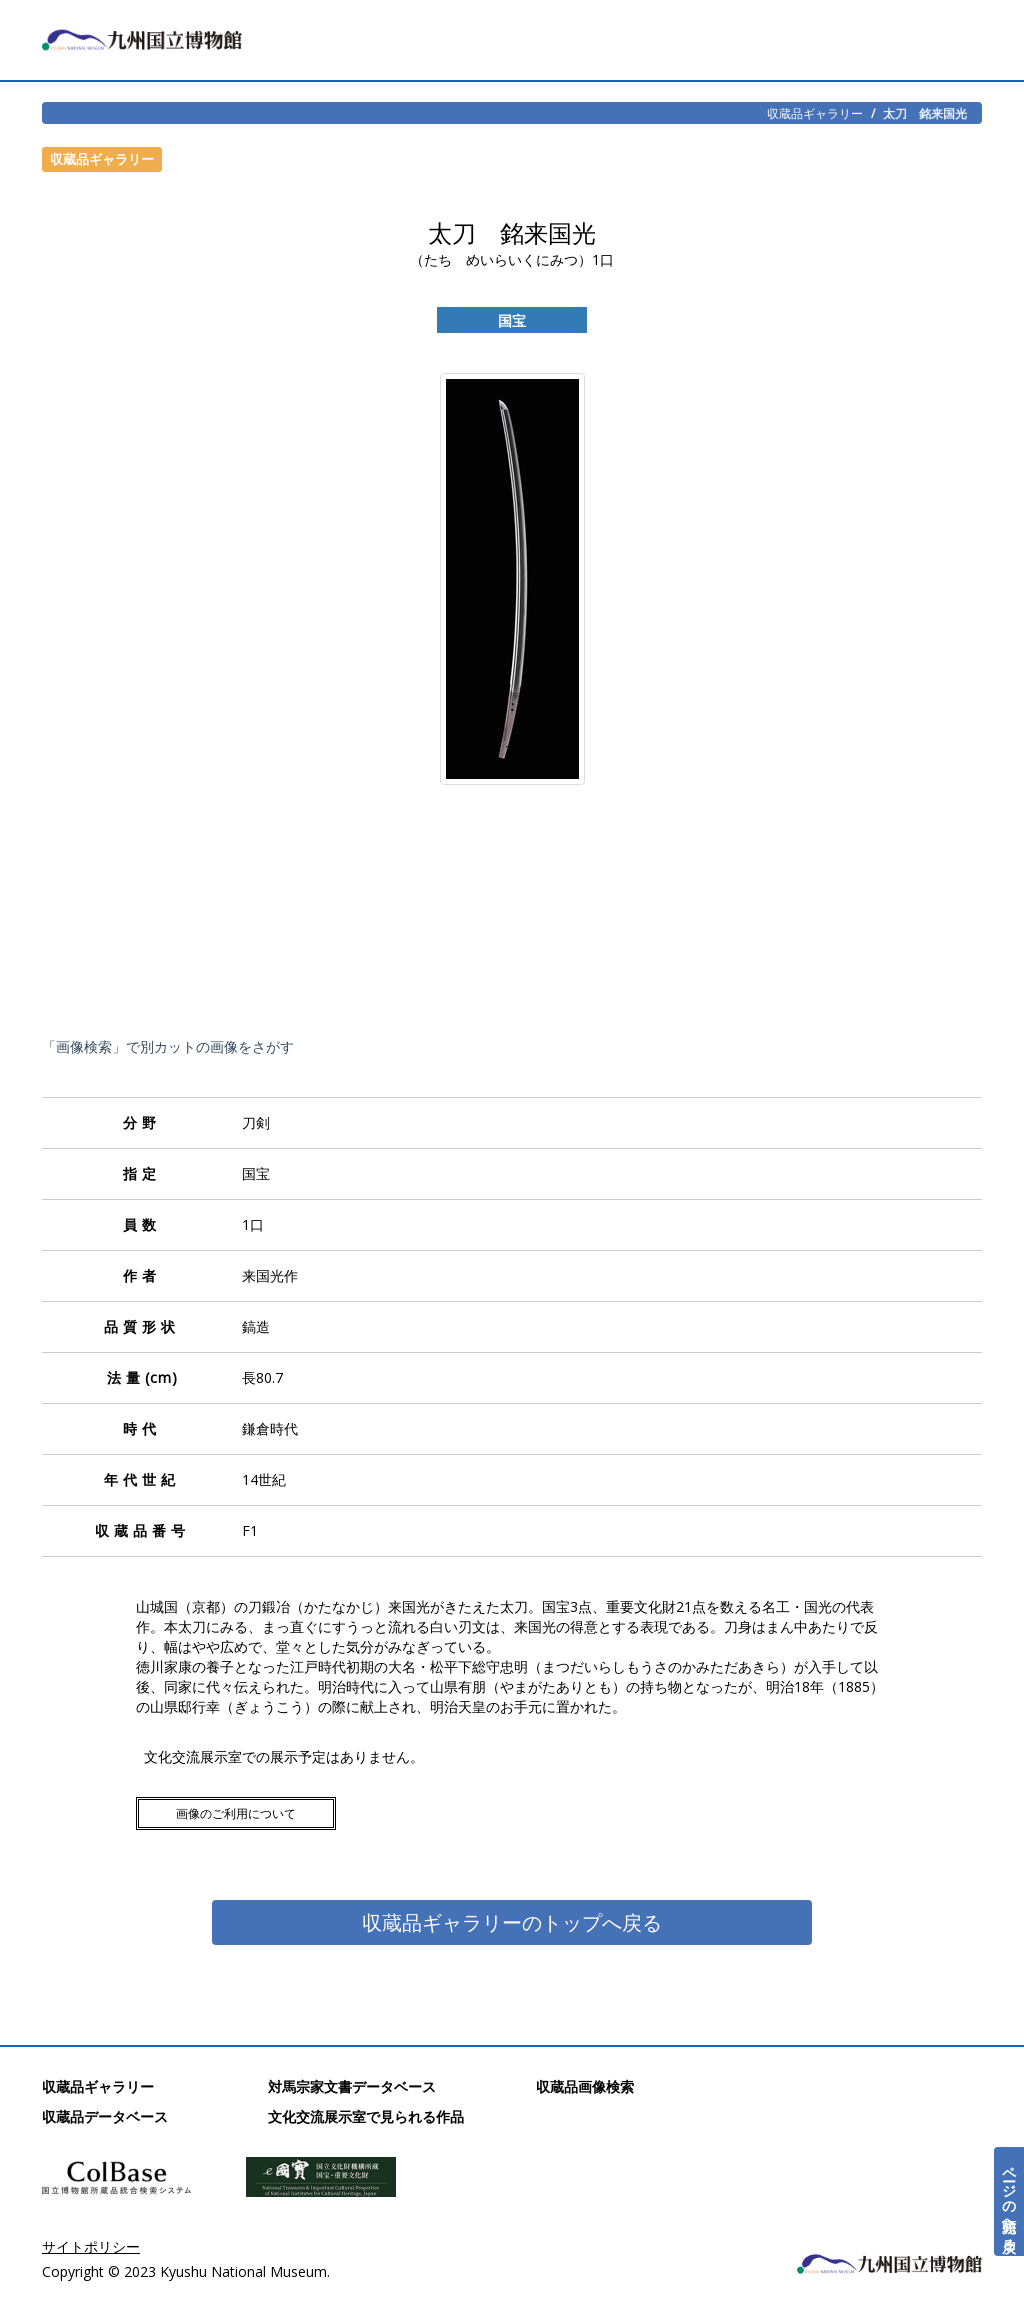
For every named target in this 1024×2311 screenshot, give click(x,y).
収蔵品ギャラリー (815, 113)
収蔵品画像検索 (585, 2086)
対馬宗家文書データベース (352, 2086)
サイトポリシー (91, 2246)
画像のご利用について (236, 1813)
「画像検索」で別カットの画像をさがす (168, 1046)
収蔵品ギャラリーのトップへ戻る (512, 1922)
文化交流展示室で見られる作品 (366, 2116)
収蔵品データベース (105, 2116)
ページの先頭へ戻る (1009, 2201)
